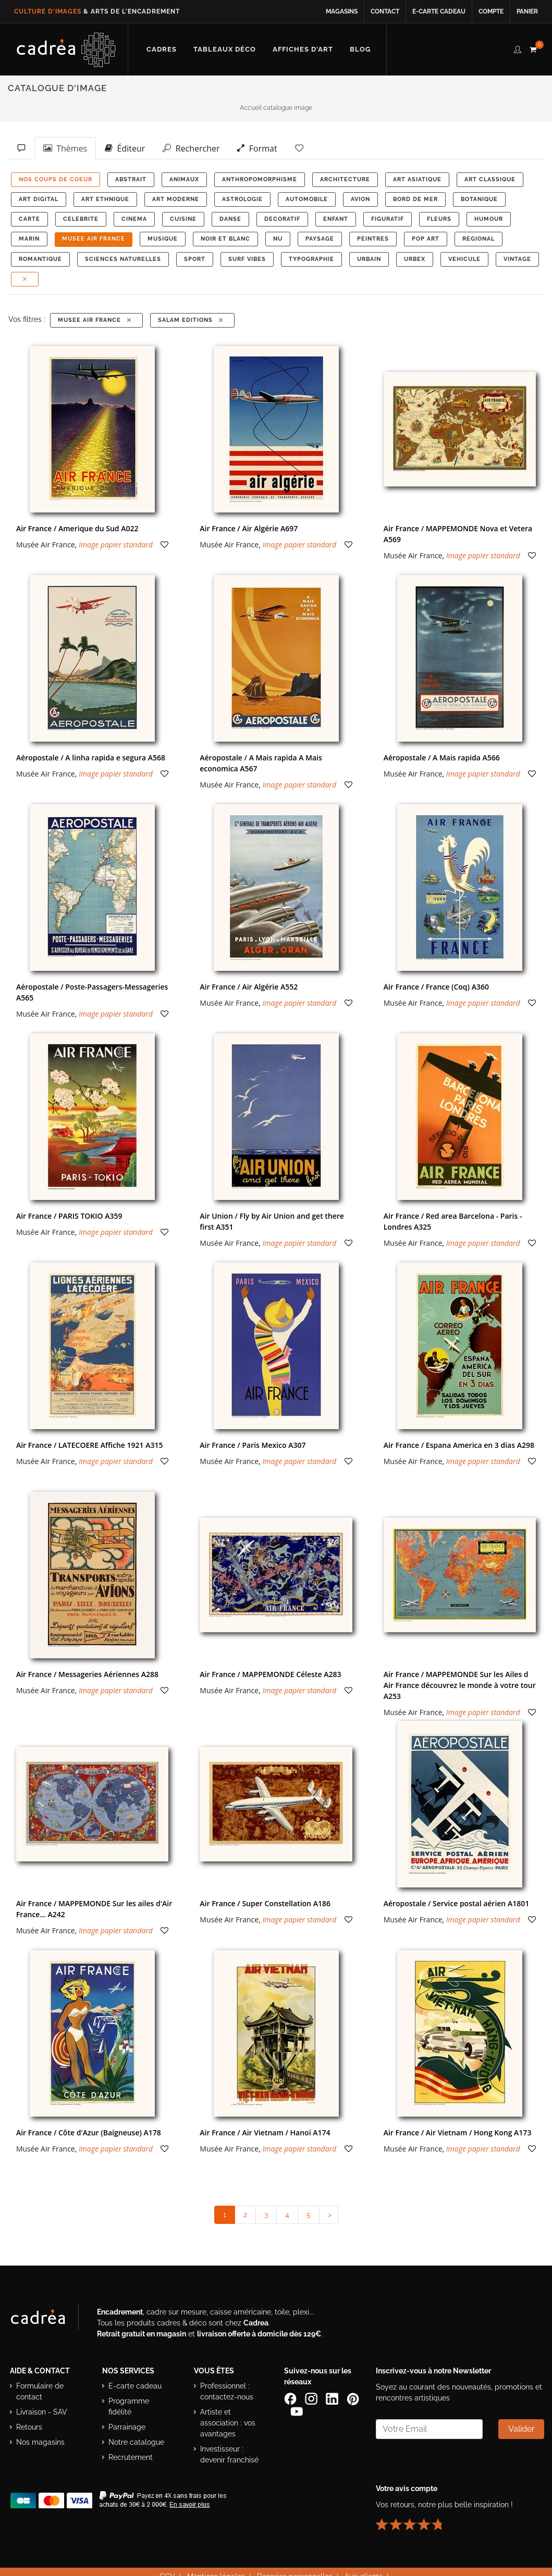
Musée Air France (45, 544)
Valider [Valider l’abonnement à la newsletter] (521, 2429)
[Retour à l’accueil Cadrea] (66, 49)
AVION (360, 199)
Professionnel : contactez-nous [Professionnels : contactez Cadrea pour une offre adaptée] (226, 2391)
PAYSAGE (319, 238)
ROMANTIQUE (40, 259)
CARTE (29, 219)
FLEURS (439, 219)
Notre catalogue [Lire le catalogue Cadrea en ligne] (136, 2442)
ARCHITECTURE (345, 179)
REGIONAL (478, 238)
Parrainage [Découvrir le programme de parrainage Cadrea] (126, 2427)
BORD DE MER (415, 199)
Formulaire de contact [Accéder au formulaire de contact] (40, 2391)
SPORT (194, 259)
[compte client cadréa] (517, 48)
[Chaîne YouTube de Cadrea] (296, 2411)
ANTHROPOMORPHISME (259, 179)
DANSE (230, 219)
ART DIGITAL (38, 199)
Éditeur (125, 148)
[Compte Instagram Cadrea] (312, 2398)
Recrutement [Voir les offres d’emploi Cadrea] (130, 2457)
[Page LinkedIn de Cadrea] (333, 2398)
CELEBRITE (81, 219)
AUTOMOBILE (307, 199)
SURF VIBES (247, 259)
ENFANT (335, 219)
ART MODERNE (175, 199)
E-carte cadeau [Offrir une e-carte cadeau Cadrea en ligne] (438, 11)
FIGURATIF (387, 219)
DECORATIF (282, 219)
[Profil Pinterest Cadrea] (353, 2398)
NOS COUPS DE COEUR (55, 179)
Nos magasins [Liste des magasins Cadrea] (40, 2442)
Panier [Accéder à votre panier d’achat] (527, 11)
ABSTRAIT (130, 179)
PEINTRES (373, 238)
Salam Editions (191, 320)
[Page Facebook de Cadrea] (291, 2398)
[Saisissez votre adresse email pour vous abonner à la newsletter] (429, 2429)
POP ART (425, 238)
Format (257, 148)
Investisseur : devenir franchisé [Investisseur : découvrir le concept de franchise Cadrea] (229, 2454)
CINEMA (134, 219)
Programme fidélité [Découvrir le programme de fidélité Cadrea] (128, 2406)
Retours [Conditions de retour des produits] (29, 2427)
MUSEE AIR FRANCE (93, 238)
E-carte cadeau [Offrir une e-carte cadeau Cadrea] (135, 2386)
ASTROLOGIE (242, 199)
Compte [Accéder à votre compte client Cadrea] (491, 11)
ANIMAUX (184, 179)
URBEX (414, 259)
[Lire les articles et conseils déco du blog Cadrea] (360, 49)
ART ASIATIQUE (417, 179)
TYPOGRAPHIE (311, 259)
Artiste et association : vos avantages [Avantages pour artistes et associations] (227, 2423)
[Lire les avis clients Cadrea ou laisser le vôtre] (415, 2520)
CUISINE (183, 219)
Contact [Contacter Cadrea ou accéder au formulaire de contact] (385, 11)
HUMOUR (488, 219)
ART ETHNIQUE (105, 199)
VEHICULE (464, 259)
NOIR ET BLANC (225, 238)
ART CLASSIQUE (490, 179)
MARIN (29, 238)
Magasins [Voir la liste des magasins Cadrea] (342, 11)
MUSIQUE (163, 238)
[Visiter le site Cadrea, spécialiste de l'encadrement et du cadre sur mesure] (48, 2319)
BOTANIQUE (479, 199)
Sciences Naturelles (123, 259)
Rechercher (191, 148)
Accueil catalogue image (276, 107)
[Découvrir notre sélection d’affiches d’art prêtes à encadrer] (303, 49)
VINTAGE (517, 259)
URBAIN (369, 259)
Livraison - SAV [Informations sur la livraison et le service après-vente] (41, 2412)
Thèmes (65, 148)
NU (278, 238)
